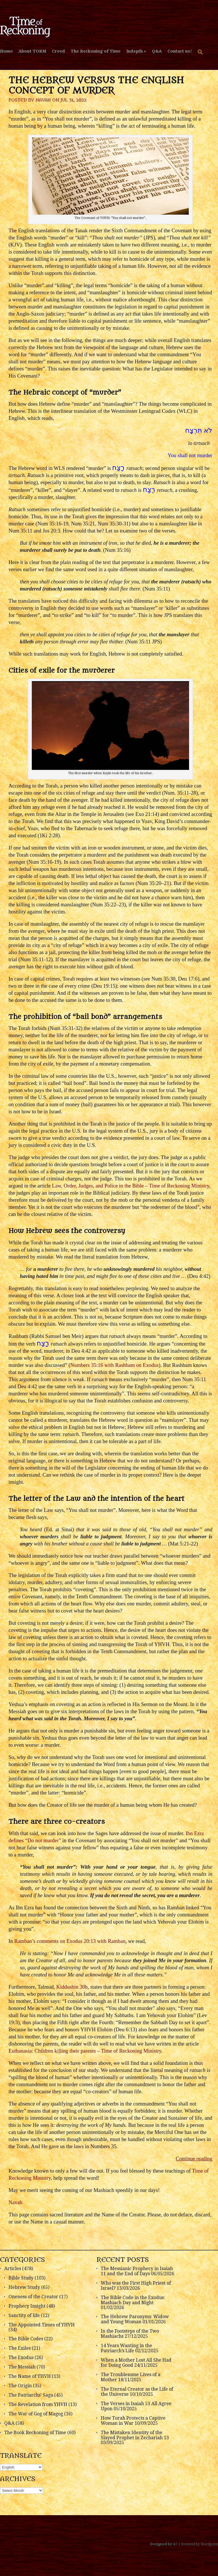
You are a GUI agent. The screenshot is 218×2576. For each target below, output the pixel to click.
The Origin (20, 2385)
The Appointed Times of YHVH (42, 2325)
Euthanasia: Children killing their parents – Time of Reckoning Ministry (85, 2051)
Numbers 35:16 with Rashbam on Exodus (114, 1365)
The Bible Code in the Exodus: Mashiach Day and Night (133, 2300)
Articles (12, 2268)
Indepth (134, 51)
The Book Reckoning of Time (35, 2432)
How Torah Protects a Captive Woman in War (133, 2420)
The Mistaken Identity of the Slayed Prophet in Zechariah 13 (135, 2435)
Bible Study (21, 2278)
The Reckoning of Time (96, 51)
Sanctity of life (24, 2315)
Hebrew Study (24, 2287)
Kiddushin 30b (71, 1987)
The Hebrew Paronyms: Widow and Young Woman (135, 2319)
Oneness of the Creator (33, 2296)
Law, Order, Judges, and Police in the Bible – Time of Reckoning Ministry (130, 1186)
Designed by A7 (163, 2544)
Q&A (157, 51)
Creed (58, 51)
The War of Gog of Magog (36, 2414)
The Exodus (21, 2357)
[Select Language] (21, 2467)
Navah (43, 100)
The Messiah (22, 2367)
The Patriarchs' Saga (31, 2395)
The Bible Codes (26, 2338)
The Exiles (20, 2348)
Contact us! (179, 51)
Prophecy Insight (27, 2306)
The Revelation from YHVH (38, 2404)
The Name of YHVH (30, 2376)
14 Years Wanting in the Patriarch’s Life (126, 2348)
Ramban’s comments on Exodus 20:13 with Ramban (69, 1941)
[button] (200, 55)
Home (6, 51)
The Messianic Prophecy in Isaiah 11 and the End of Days (137, 2271)
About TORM (32, 51)
